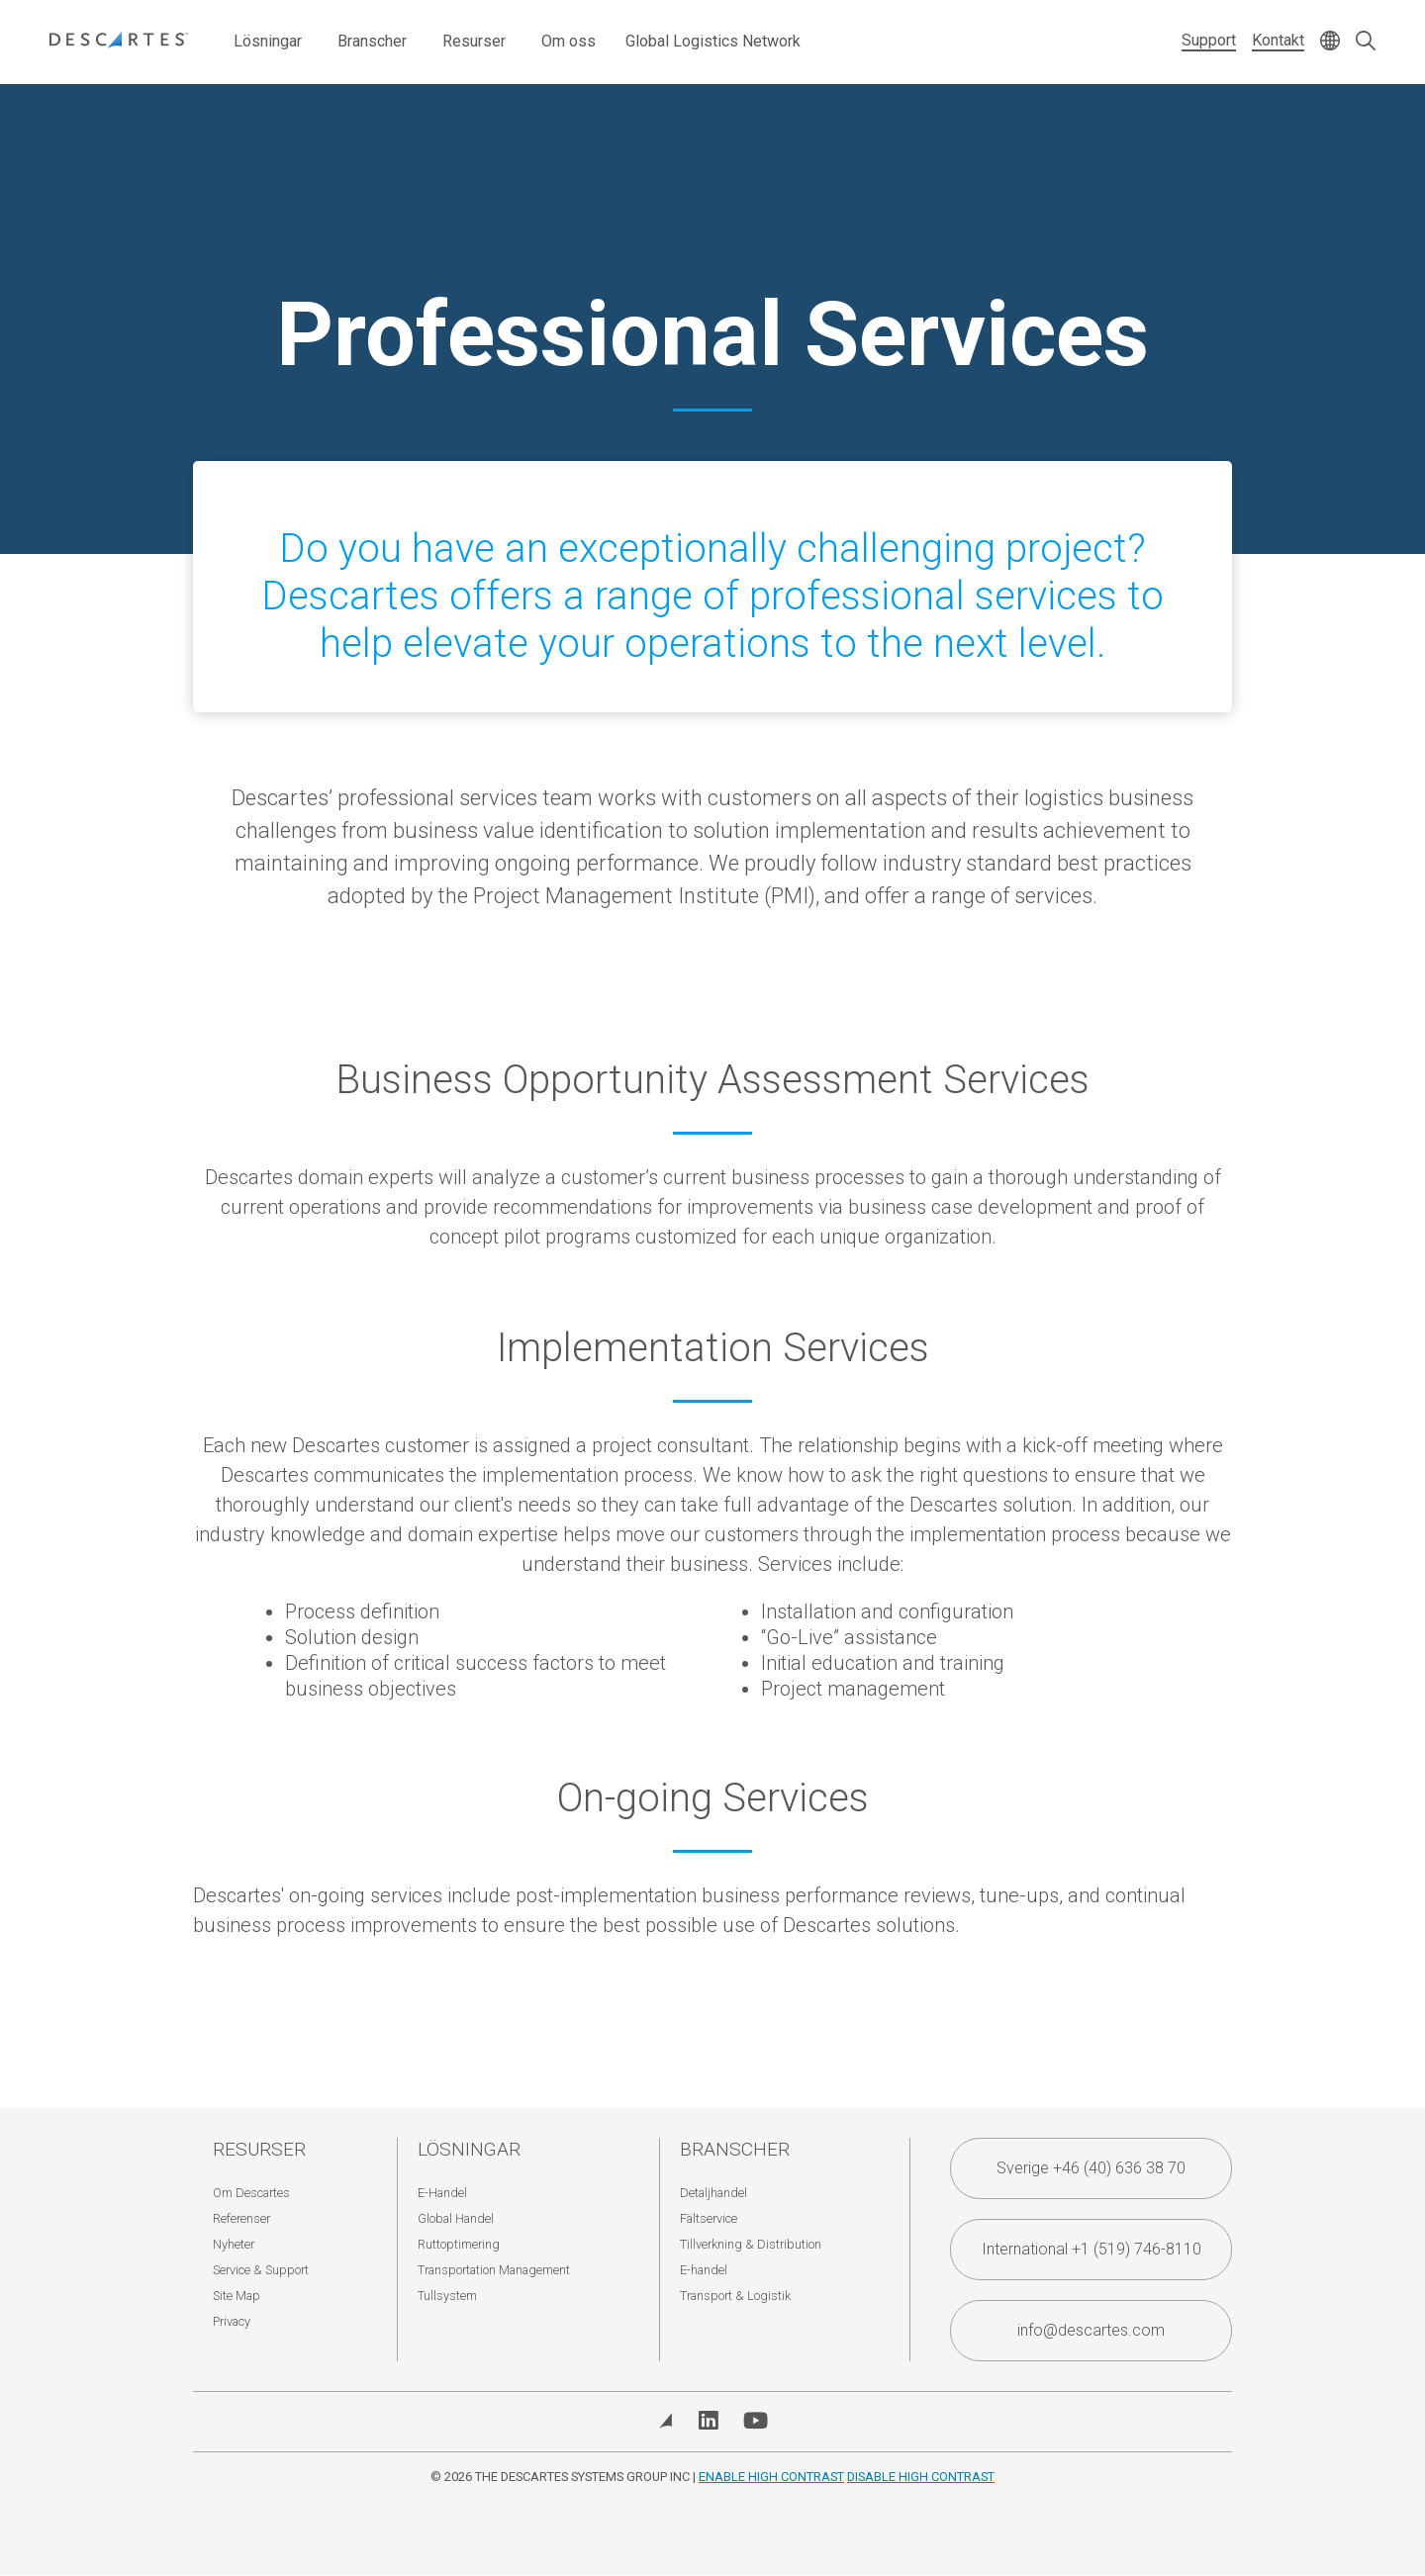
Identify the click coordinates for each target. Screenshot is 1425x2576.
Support (1209, 40)
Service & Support (261, 2269)
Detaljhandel (713, 2192)
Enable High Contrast (771, 2476)
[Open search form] (1366, 42)
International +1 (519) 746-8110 (1091, 2249)
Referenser (241, 2218)
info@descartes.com (1091, 2330)
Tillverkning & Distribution (750, 2244)
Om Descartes (251, 2192)
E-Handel (442, 2192)
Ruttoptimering (459, 2244)
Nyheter (233, 2244)
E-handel (703, 2269)
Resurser (474, 41)
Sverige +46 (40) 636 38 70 (1091, 2168)
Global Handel (456, 2218)
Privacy (231, 2321)
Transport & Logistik (735, 2295)
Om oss (568, 41)
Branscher (372, 41)
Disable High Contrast (921, 2476)
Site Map (236, 2295)
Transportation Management (494, 2269)
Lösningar (268, 41)
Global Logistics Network (713, 41)
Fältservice (708, 2218)
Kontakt (1278, 40)
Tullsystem (447, 2295)
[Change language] (1330, 42)
